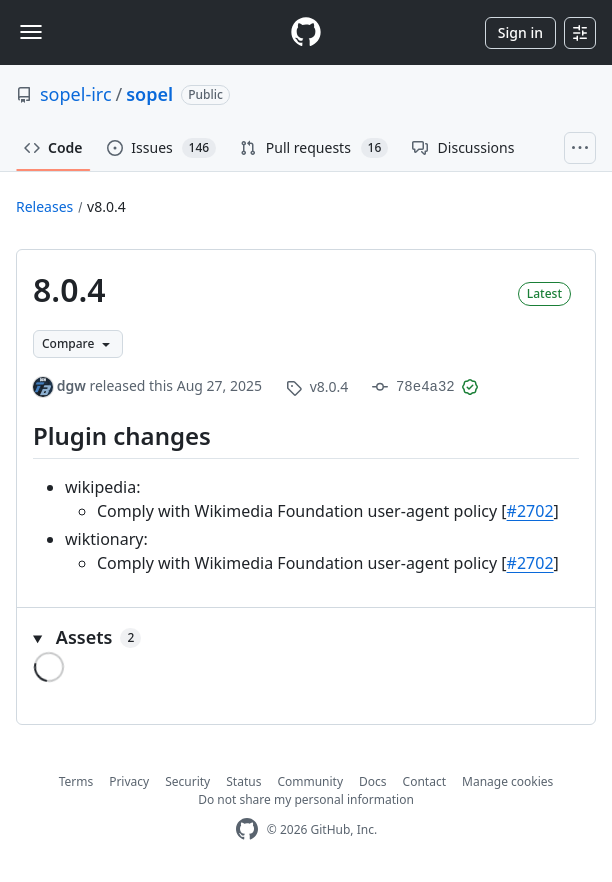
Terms (76, 781)
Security (187, 781)
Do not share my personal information (306, 799)
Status (243, 781)
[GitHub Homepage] (247, 829)
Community (310, 781)
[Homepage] (306, 32)
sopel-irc (76, 94)
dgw (71, 385)
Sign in (520, 32)
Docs (373, 781)
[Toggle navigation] (31, 32)
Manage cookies (507, 781)
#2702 (530, 511)
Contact (424, 781)
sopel (149, 94)
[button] (306, 637)
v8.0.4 (106, 206)
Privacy (129, 781)
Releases (44, 206)
